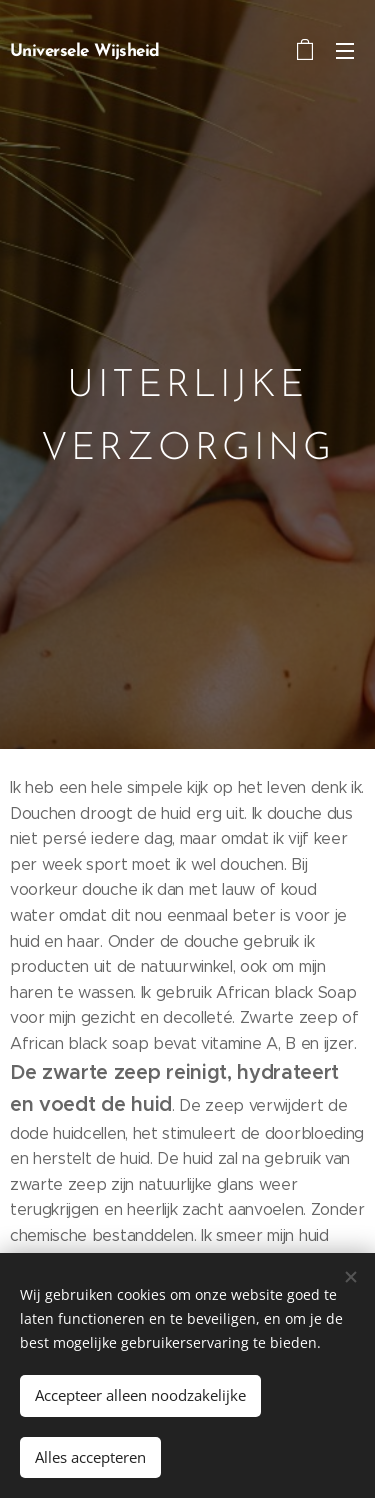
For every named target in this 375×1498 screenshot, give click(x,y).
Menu (345, 51)
